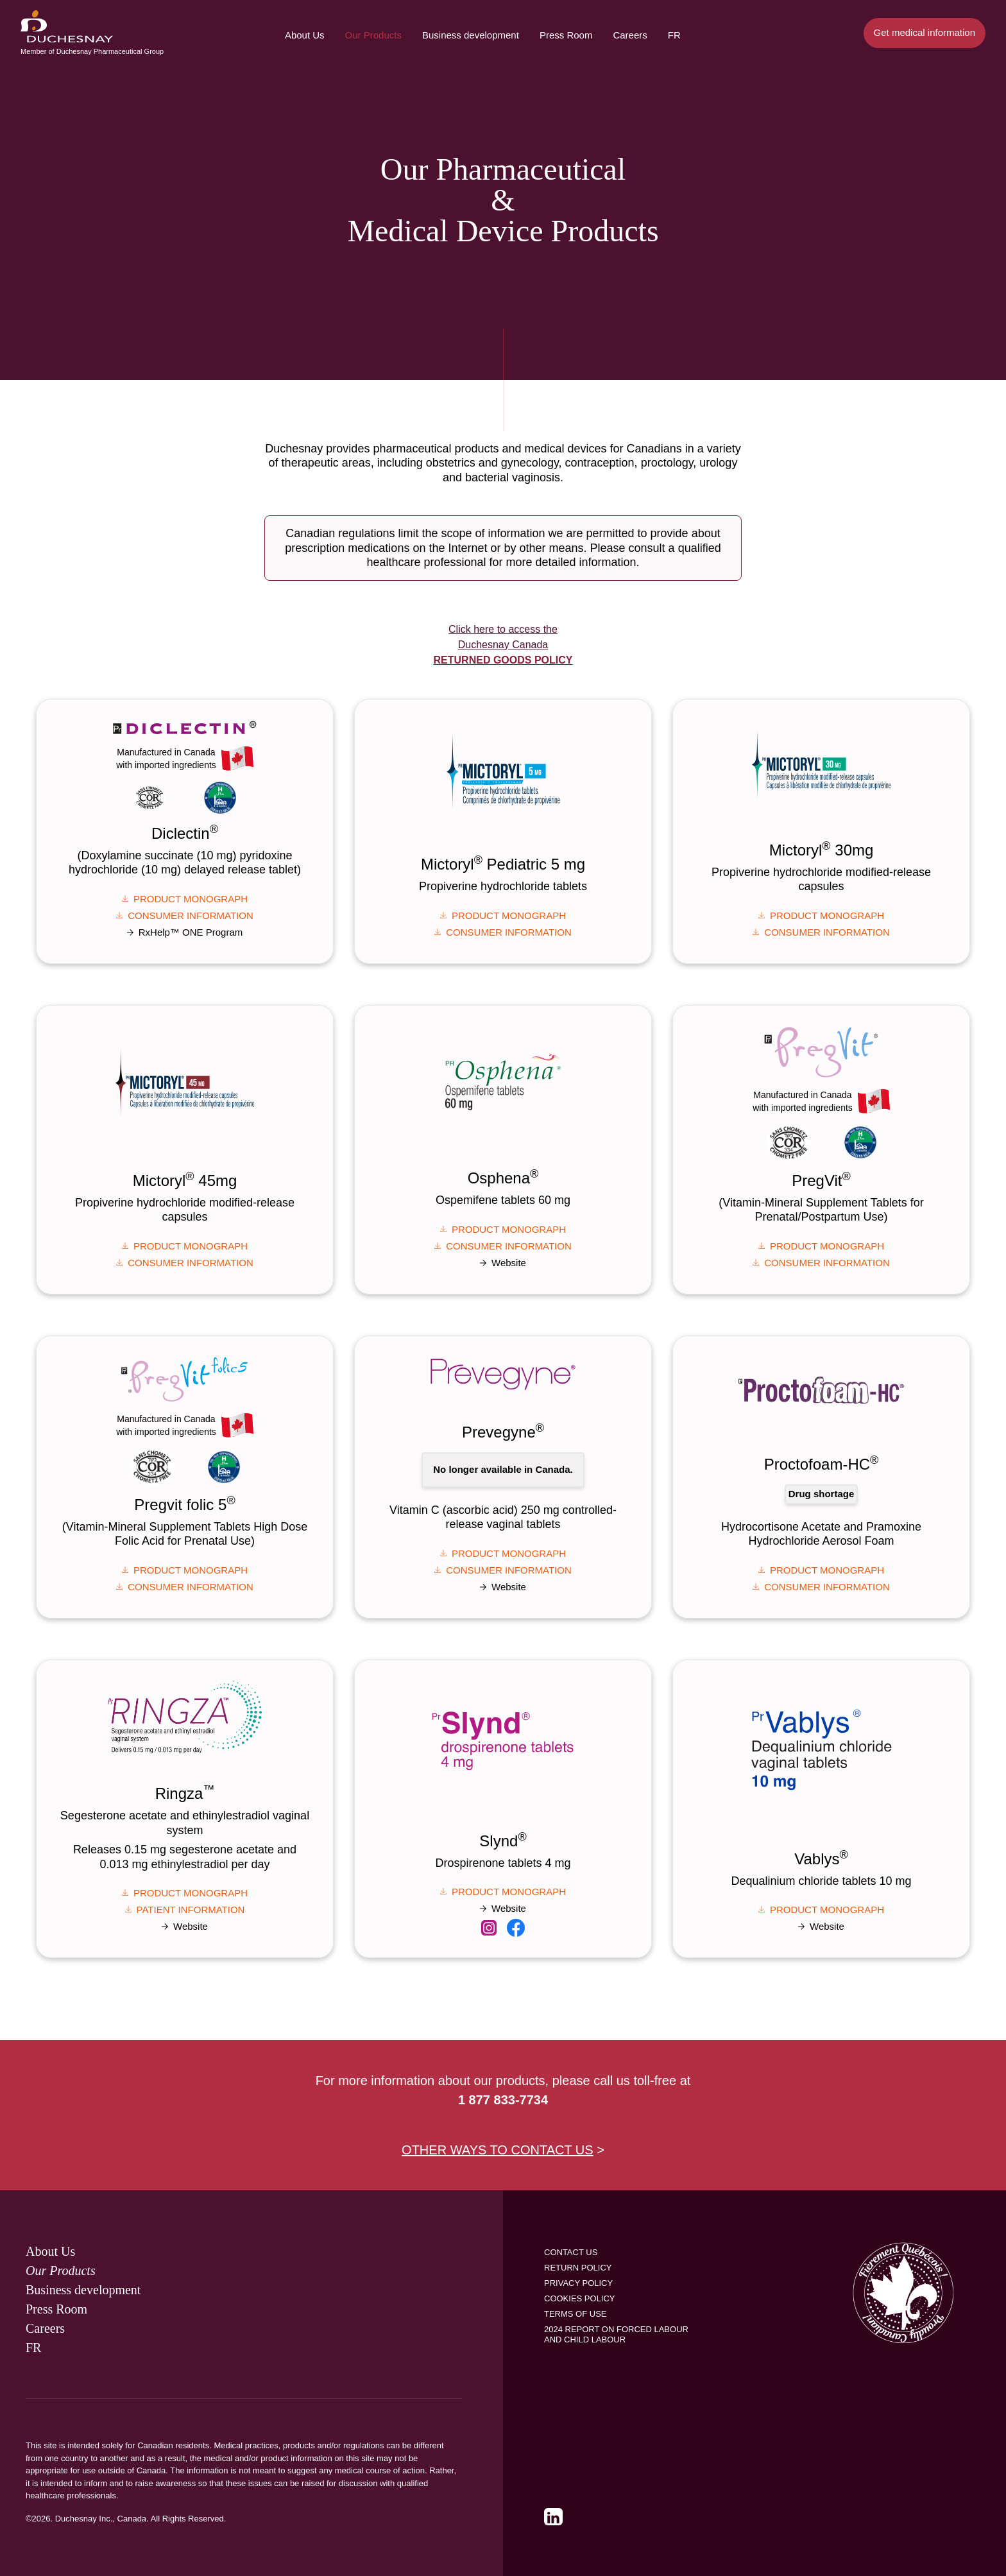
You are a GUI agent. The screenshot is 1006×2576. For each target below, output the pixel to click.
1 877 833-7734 (503, 2100)
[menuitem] (67, 26)
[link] (489, 1927)
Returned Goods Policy (503, 660)
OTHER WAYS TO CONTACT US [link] (497, 2150)
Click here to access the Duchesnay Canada (503, 644)
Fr (674, 35)
